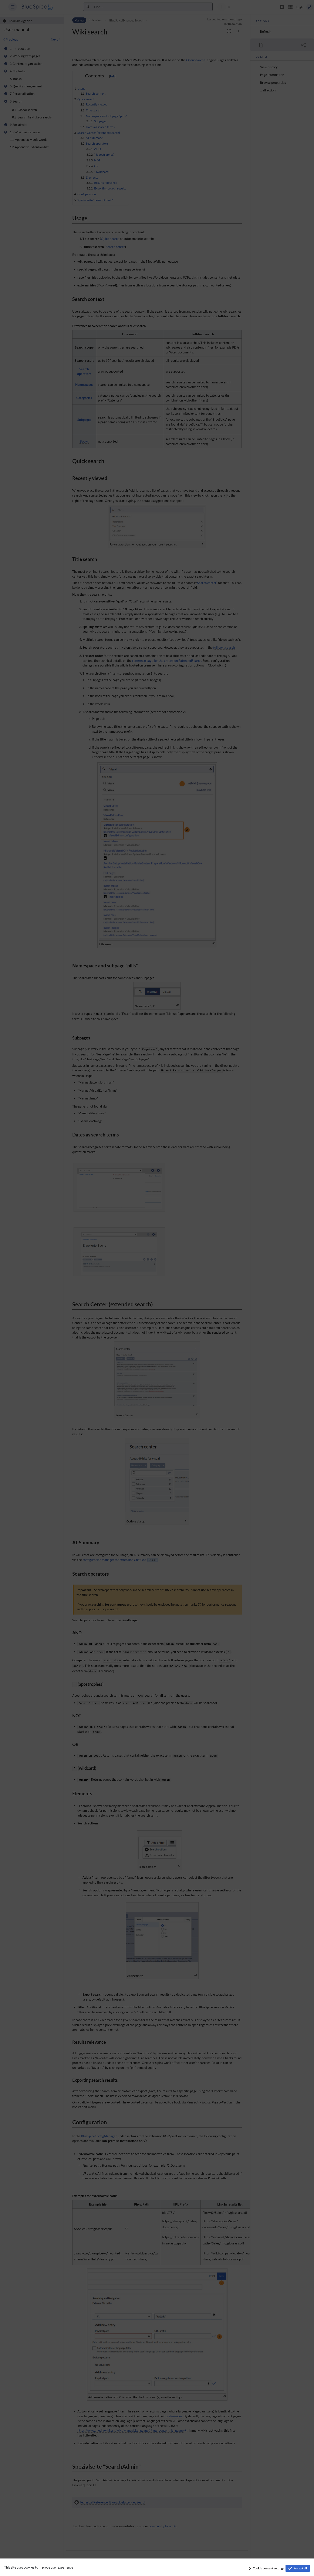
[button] (266, 2568)
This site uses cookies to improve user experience (38, 2567)
